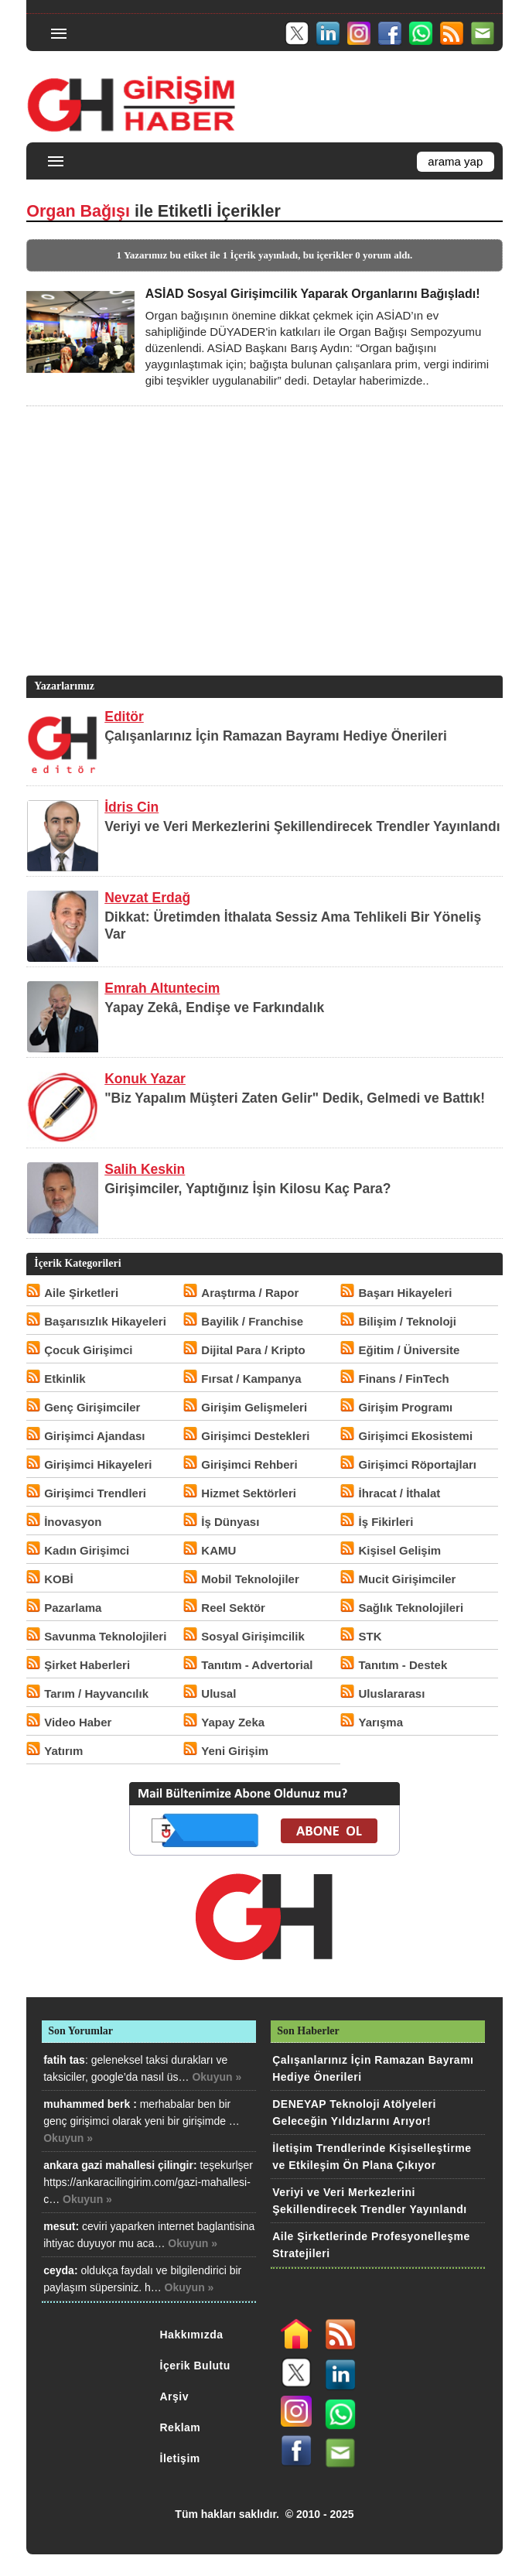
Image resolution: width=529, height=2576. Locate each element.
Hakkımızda (192, 2334)
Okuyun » (216, 2077)
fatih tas (64, 2060)
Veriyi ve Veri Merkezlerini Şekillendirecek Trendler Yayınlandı (302, 826)
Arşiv (174, 2396)
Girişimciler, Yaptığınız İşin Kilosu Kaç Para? (247, 1188)
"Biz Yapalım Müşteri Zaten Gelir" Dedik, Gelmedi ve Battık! (294, 1098)
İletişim (180, 2458)
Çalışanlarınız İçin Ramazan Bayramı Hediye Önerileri (275, 736)
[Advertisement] (262, 564)
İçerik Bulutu (195, 2365)
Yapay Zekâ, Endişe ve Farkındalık (214, 1007)
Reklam (180, 2427)
